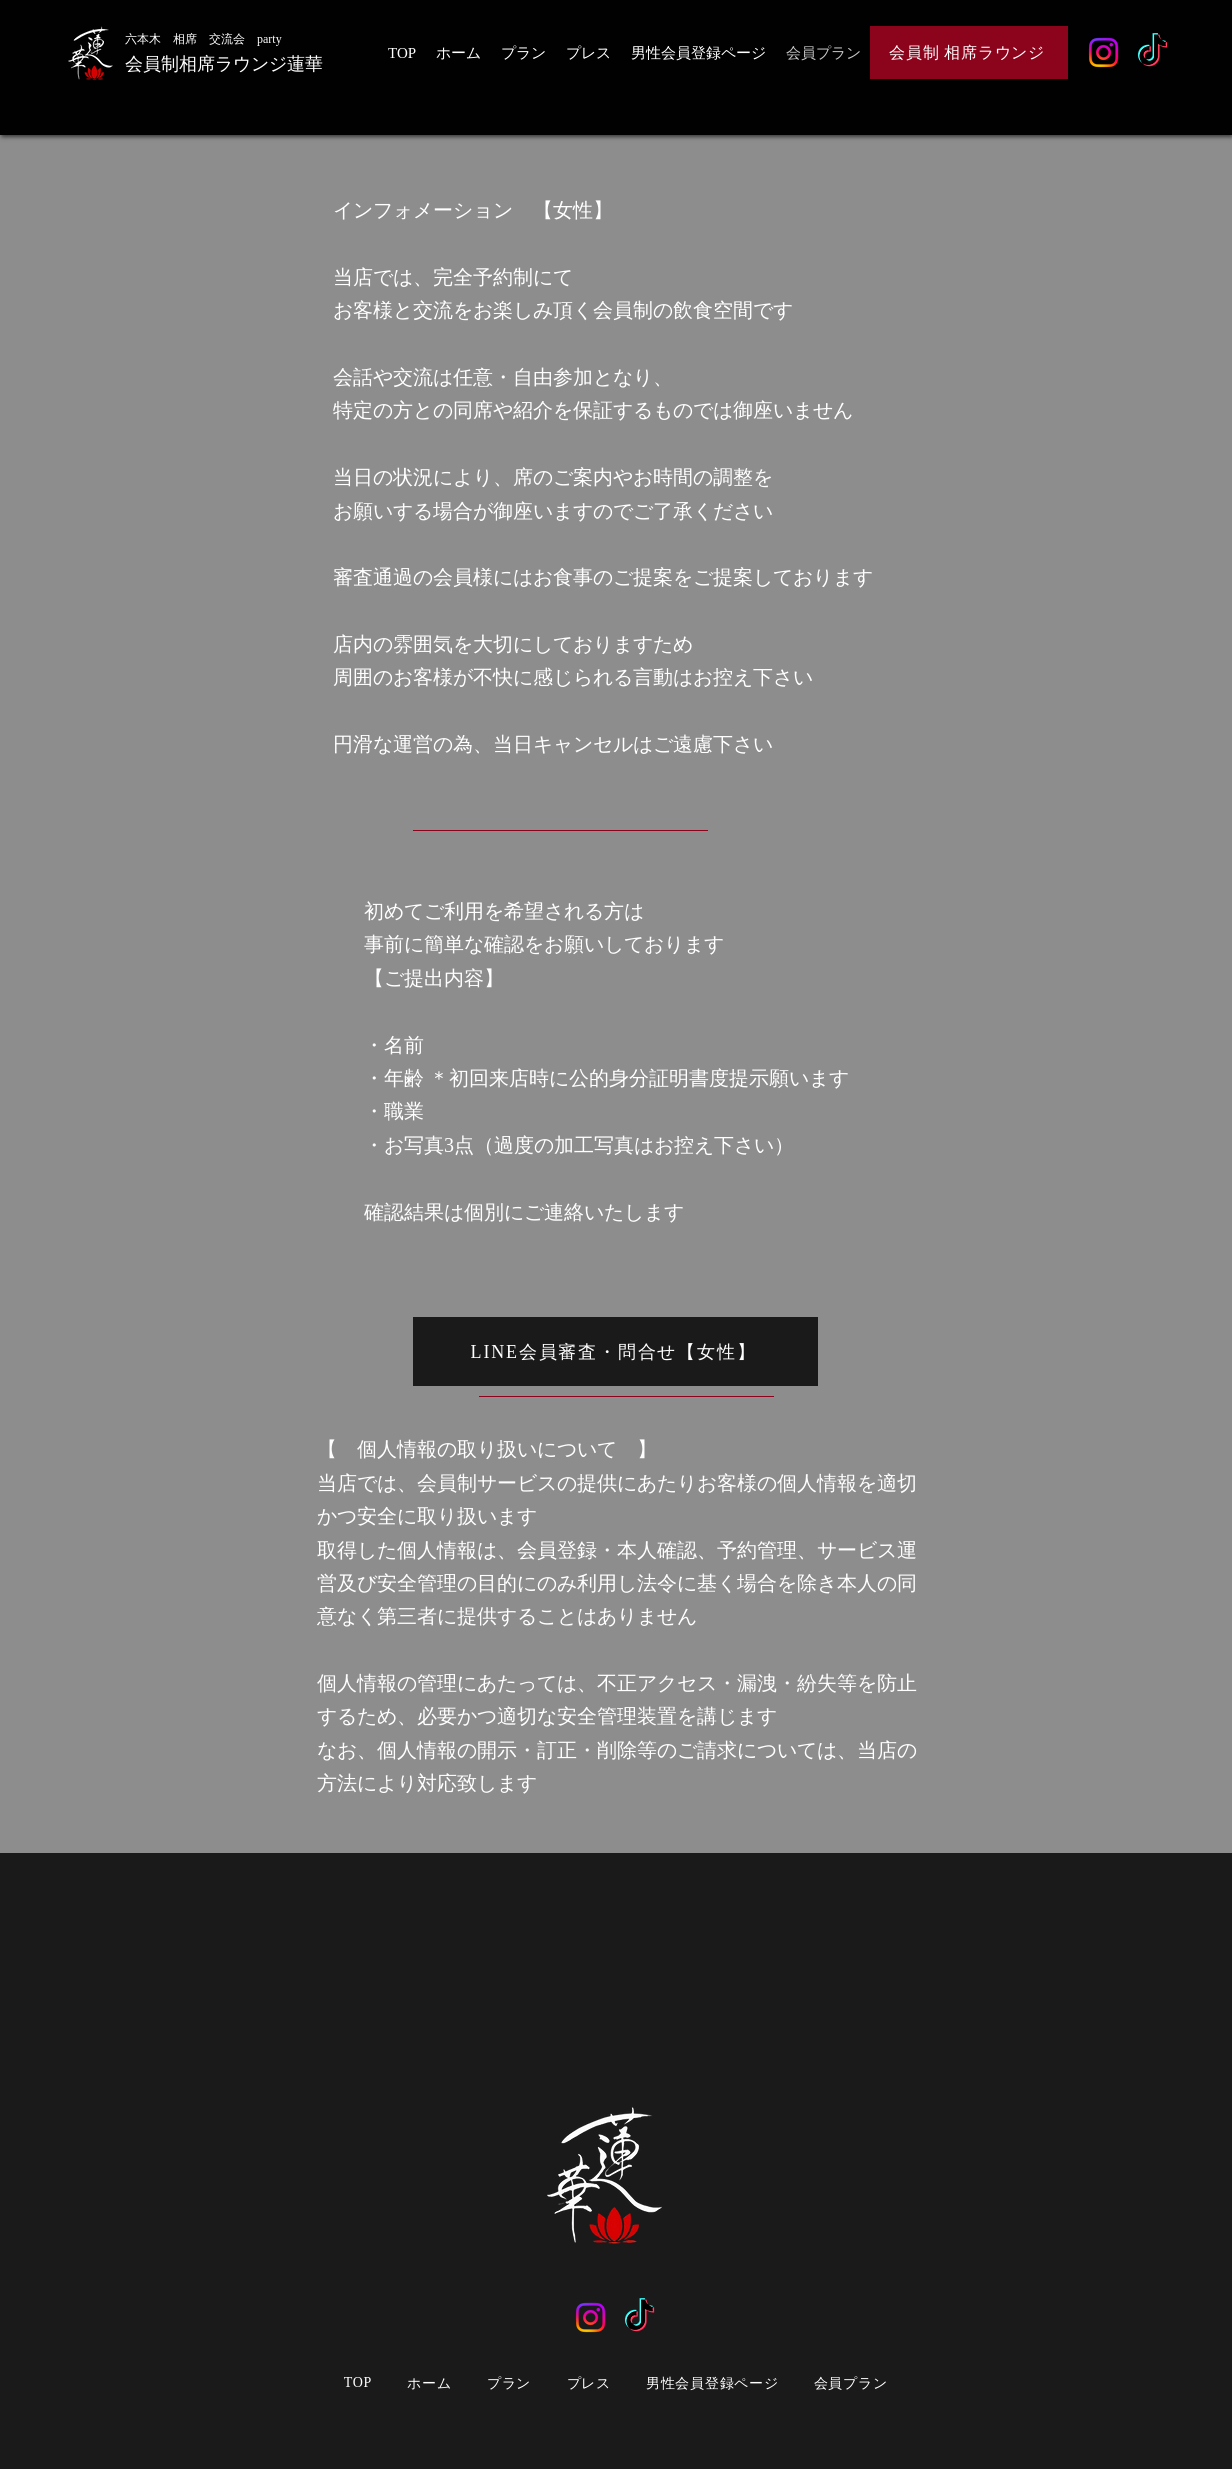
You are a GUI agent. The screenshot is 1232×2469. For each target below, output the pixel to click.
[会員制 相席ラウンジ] (969, 52)
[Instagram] (1103, 52)
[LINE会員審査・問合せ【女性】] (615, 1351)
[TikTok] (1152, 52)
